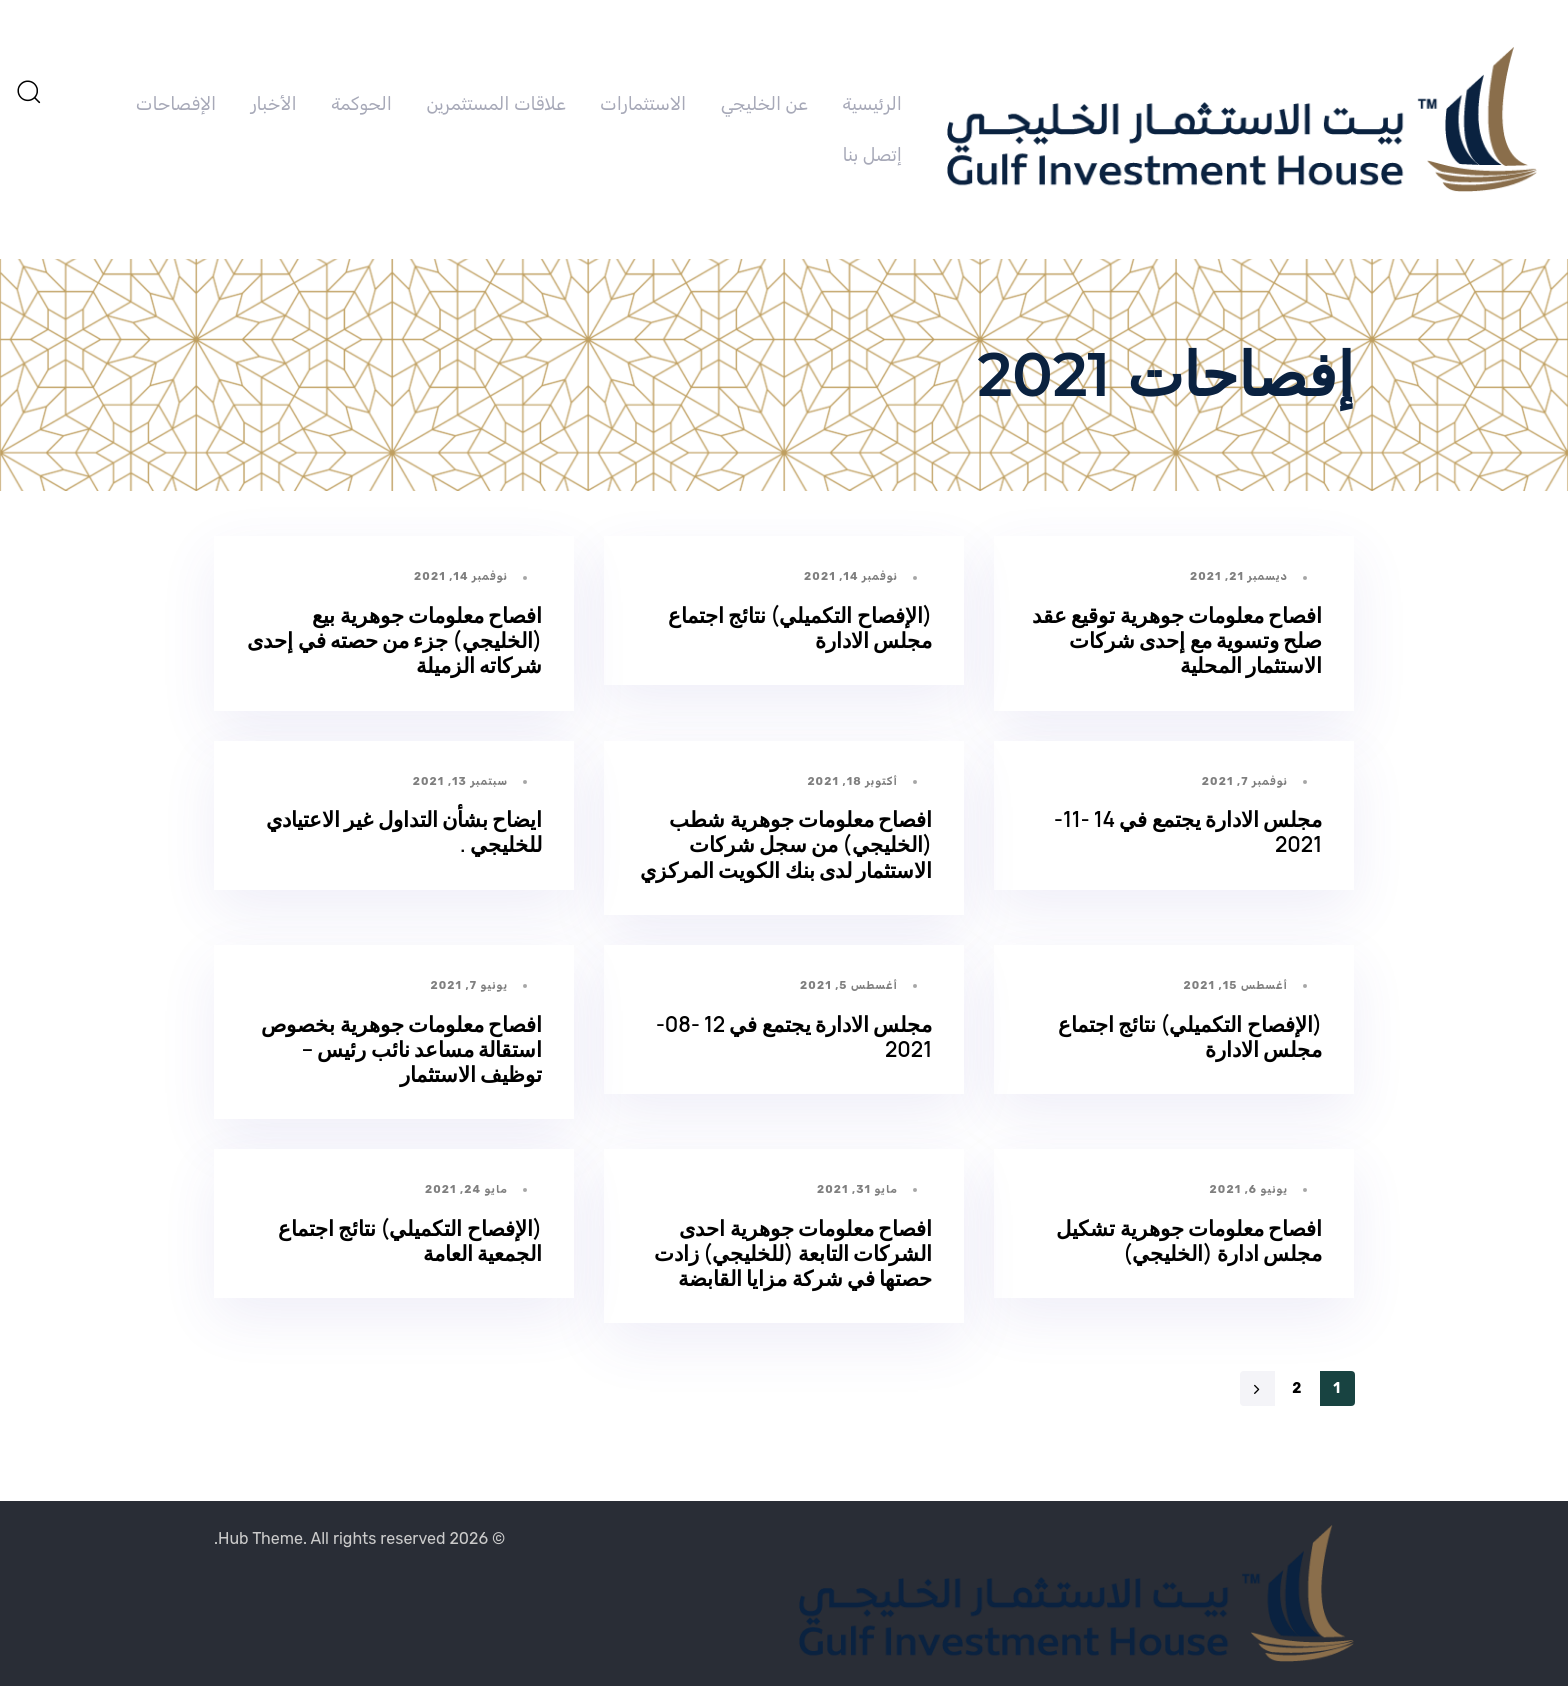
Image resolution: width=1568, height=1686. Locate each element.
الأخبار (274, 104)
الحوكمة (361, 104)
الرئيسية (872, 104)
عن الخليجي (764, 104)
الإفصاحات (176, 104)
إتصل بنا (872, 155)
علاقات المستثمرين (495, 104)
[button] (28, 91)
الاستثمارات (643, 104)
